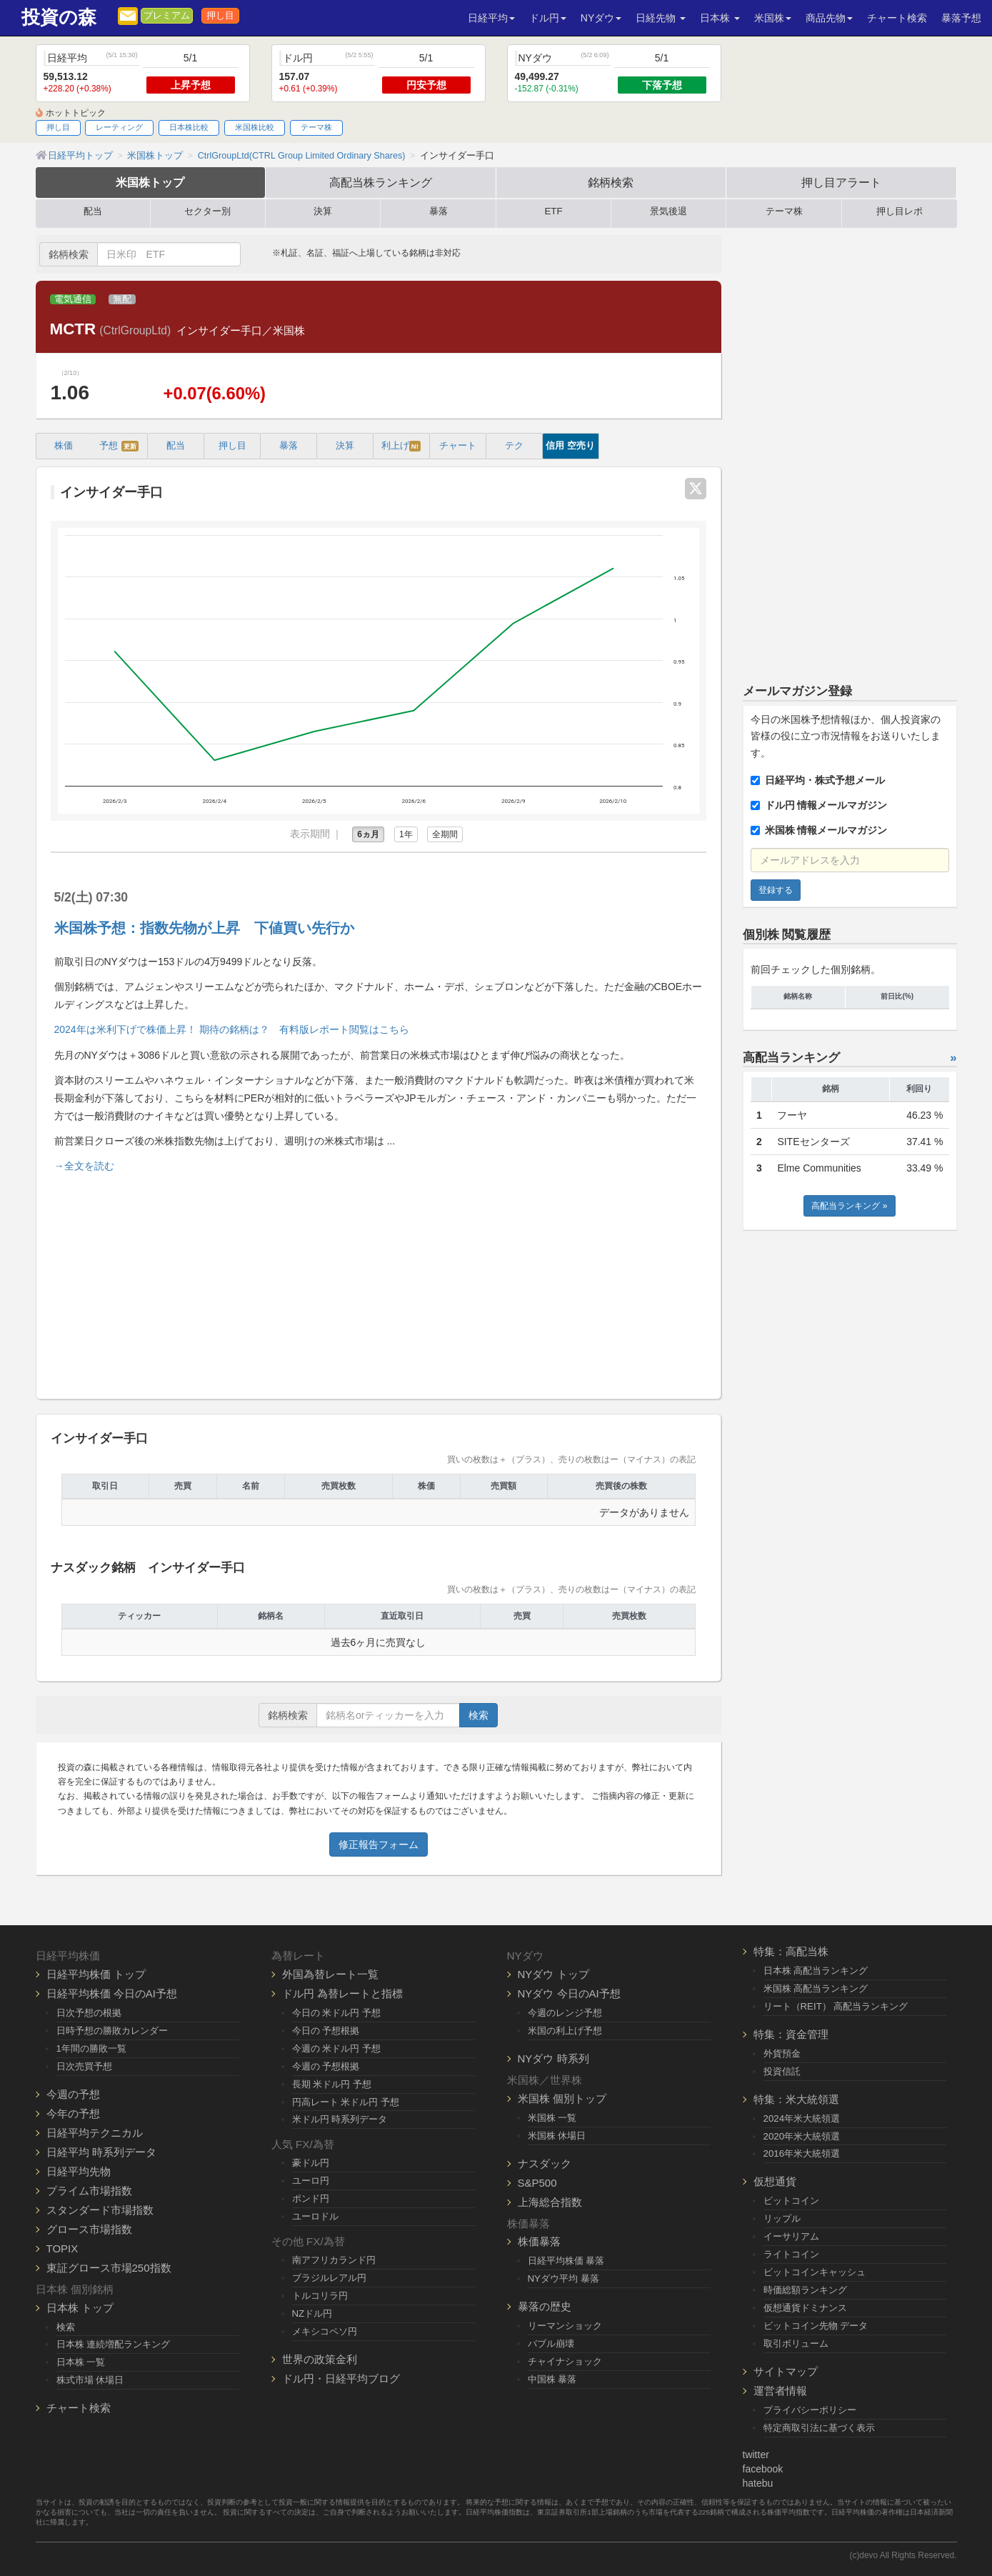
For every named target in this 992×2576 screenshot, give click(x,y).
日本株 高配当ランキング (815, 1970)
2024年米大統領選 (802, 2118)
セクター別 (207, 211)
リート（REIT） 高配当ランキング (835, 2006)
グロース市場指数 (89, 2229)
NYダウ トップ (553, 1974)
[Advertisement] (378, 1280)
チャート (457, 446)
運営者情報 (780, 2391)
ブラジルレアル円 (329, 2277)
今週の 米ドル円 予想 (336, 2048)
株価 (63, 446)
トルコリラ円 (320, 2295)
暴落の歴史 (544, 2306)
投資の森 (58, 17)
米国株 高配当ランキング (815, 1988)
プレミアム (167, 16)
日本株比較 (189, 127)
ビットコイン (791, 2200)
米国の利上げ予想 (565, 2030)
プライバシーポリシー (809, 2410)
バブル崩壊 (551, 2343)
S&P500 (537, 2183)
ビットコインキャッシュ (814, 2272)
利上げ (401, 446)
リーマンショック (565, 2325)
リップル (782, 2218)
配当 (93, 211)
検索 (479, 1715)
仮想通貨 (774, 2181)
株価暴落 (539, 2241)
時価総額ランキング (805, 2290)
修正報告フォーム (379, 1844)
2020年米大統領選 (802, 2136)
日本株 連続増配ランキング (113, 2344)
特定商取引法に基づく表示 (819, 2427)
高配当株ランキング (380, 182)
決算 (323, 211)
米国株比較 (254, 127)
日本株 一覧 (81, 2362)
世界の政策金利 (319, 2359)
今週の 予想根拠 (326, 2066)
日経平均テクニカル (94, 2133)
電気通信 (72, 299)
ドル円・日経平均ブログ (341, 2378)
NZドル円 (312, 2313)
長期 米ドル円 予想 (331, 2084)
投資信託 (782, 2071)
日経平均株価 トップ (96, 1974)
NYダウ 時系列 (553, 2058)
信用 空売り (570, 446)
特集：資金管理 (790, 2034)
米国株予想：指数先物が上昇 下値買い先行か (204, 928)
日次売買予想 (84, 2066)
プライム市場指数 (89, 2191)
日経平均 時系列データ (101, 2152)
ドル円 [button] (547, 18)
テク (514, 446)
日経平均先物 (78, 2171)
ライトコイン (791, 2254)
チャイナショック (565, 2361)
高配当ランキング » (849, 1206)
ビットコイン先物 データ (815, 2325)
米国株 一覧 (552, 2117)
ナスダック (544, 2163)
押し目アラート (841, 182)
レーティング (119, 127)
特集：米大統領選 (796, 2099)
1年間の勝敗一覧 (91, 2048)
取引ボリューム (795, 2343)
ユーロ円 (310, 2180)
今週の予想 (73, 2094)
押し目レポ (899, 211)
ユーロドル (315, 2216)
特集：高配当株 (790, 1951)
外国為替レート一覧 (330, 1974)
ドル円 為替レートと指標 (342, 1993)
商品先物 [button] (829, 18)
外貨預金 (782, 2053)
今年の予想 (73, 2113)
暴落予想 (961, 18)
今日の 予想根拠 (326, 2030)
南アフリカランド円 (334, 2260)
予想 (119, 446)
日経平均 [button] (491, 18)
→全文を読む (84, 1166)
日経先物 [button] (661, 18)
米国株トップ (150, 182)
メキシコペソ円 (324, 2331)
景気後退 (668, 211)
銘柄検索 (610, 182)
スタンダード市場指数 (100, 2210)
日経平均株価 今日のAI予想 (111, 1993)
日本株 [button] (720, 18)
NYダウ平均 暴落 (563, 2278)
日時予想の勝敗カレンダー (112, 2030)
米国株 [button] (772, 18)
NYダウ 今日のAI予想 (569, 1993)
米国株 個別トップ (562, 2098)
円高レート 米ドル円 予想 (345, 2102)
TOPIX (62, 2248)
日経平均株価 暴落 (566, 2260)
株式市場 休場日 (90, 2380)
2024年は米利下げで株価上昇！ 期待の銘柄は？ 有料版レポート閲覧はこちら (231, 1029)
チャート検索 (897, 18)
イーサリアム (791, 2236)
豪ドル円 (310, 2162)
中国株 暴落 (552, 2379)
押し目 (220, 16)
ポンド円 (310, 2198)
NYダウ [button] (601, 18)
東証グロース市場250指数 (108, 2268)
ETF (553, 211)
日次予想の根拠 (88, 2012)
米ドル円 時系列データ (340, 2119)
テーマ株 (316, 127)
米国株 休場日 (557, 2135)
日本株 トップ (80, 2308)
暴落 (438, 211)
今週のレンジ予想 (565, 2012)
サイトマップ (785, 2371)
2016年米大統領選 (802, 2153)
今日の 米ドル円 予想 (336, 2012)
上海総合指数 (550, 2202)
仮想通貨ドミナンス (805, 2307)
